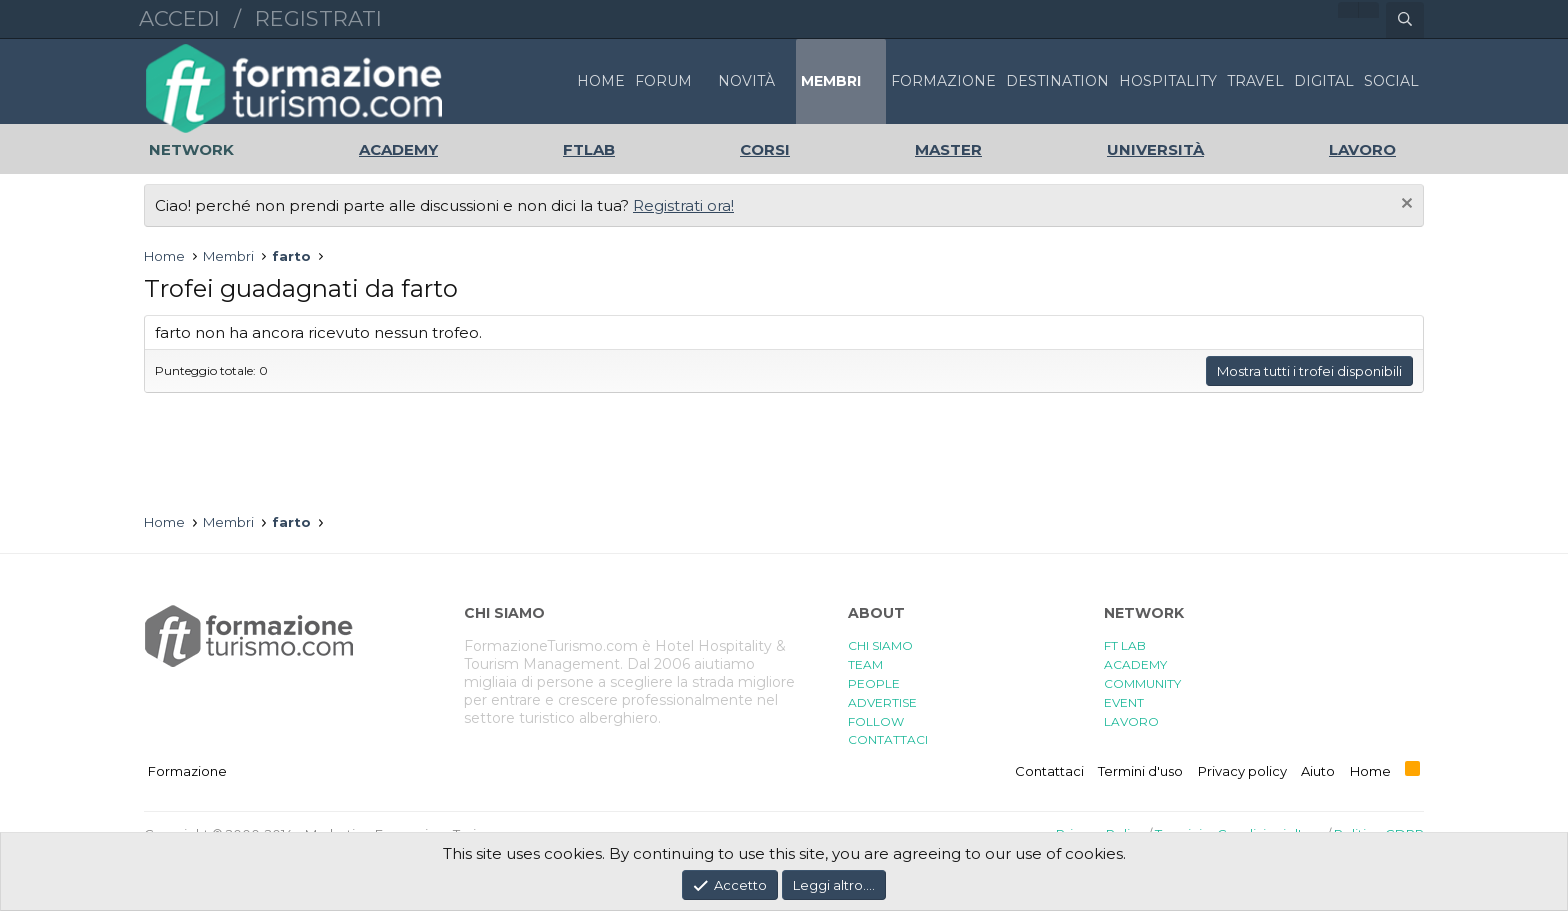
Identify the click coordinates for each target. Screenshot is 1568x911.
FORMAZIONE (943, 81)
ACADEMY (1135, 664)
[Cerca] (1405, 20)
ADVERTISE (882, 702)
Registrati (318, 18)
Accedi (179, 18)
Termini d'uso (1140, 771)
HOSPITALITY (1168, 81)
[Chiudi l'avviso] (1404, 205)
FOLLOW (876, 721)
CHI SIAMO (880, 645)
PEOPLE (874, 683)
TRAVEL (1255, 81)
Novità (746, 81)
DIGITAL (1324, 81)
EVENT (1124, 702)
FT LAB (1125, 645)
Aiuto (1318, 771)
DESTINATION (1057, 81)
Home (601, 81)
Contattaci (1049, 771)
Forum (663, 81)
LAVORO (1131, 721)
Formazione (187, 771)
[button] (703, 81)
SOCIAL (1391, 81)
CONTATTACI (888, 739)
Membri (831, 81)
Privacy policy (1242, 771)
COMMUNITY (1142, 683)
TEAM (865, 664)
